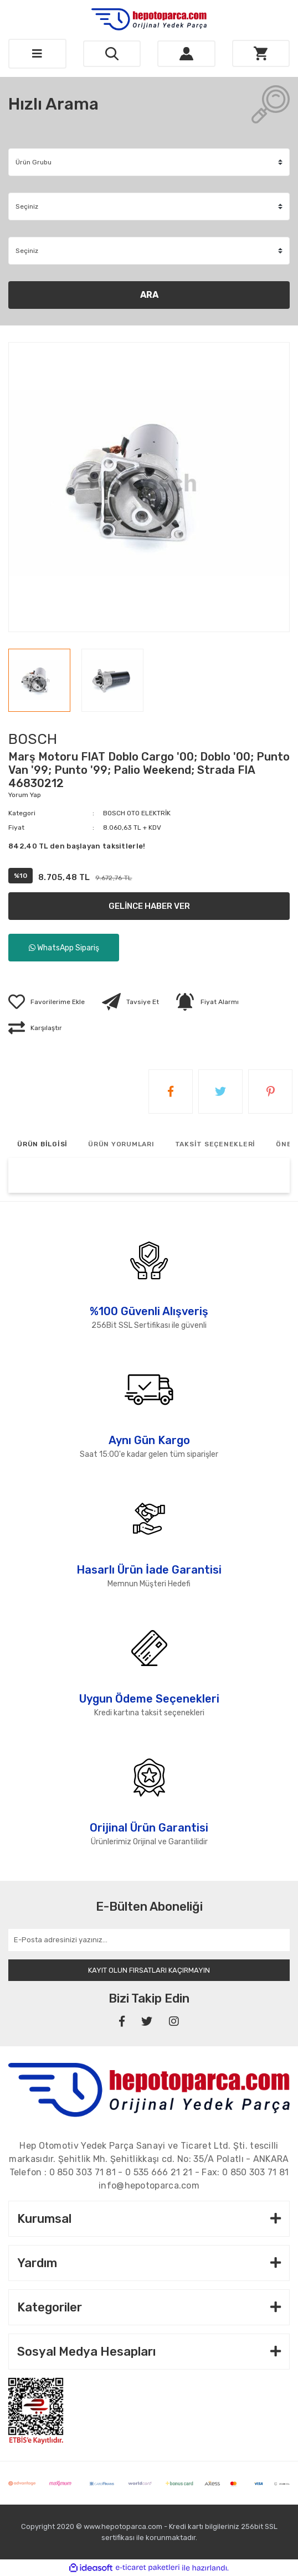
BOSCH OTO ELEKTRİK (137, 813)
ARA (149, 294)
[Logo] (149, 19)
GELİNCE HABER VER (149, 906)
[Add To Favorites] (46, 1002)
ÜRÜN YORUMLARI (121, 1144)
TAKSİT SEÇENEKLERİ (215, 1144)
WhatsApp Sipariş (64, 948)
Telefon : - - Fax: (149, 2172)
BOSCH (32, 739)
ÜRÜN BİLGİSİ (42, 1144)
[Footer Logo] (149, 2089)
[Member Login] (186, 54)
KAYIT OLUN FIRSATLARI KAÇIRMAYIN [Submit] (149, 1970)
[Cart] (261, 53)
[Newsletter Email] (149, 1940)
